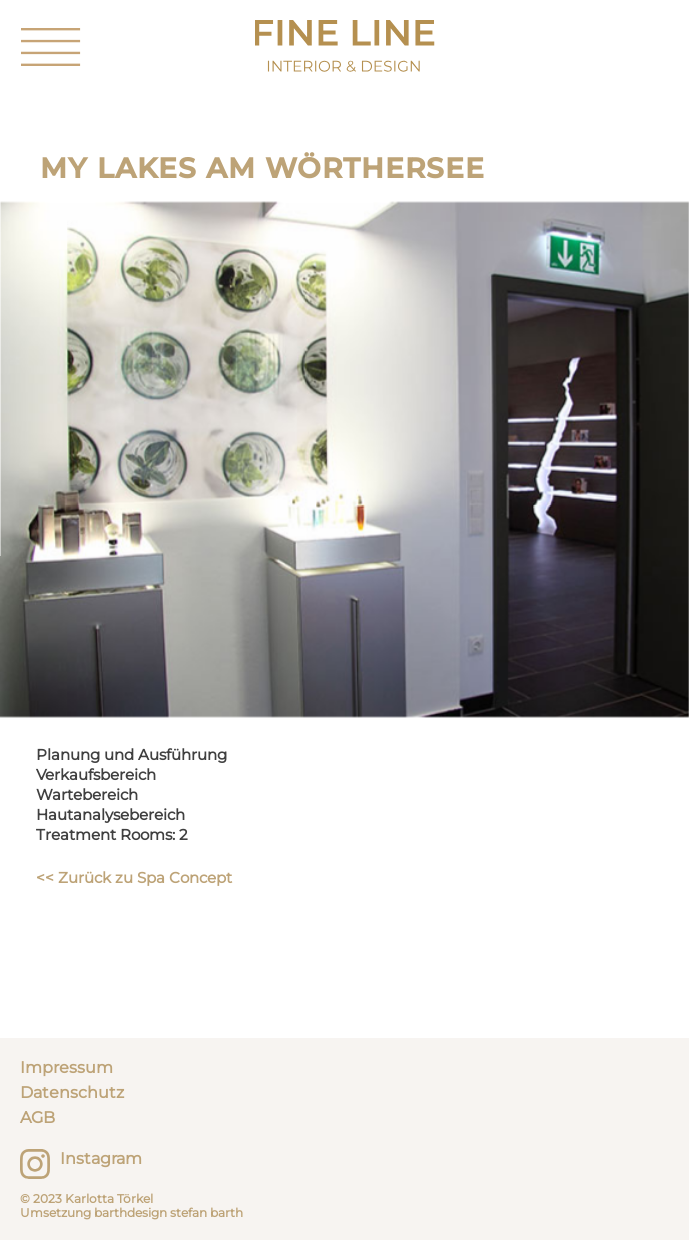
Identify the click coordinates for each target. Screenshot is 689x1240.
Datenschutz (72, 1092)
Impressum (66, 1067)
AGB (37, 1117)
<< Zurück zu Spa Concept (134, 877)
